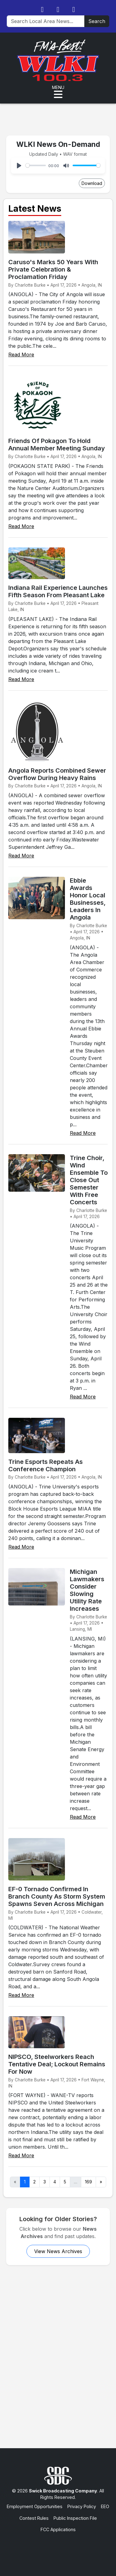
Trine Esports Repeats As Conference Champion (45, 1465)
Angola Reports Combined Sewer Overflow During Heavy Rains (57, 774)
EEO (105, 2506)
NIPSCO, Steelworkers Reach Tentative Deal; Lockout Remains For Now (56, 2064)
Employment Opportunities (34, 2506)
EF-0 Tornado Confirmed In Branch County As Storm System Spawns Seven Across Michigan (56, 1896)
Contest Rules (34, 2518)
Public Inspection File (75, 2518)
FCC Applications (58, 2529)
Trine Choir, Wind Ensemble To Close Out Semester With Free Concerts (89, 1180)
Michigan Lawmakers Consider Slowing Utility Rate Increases (87, 1590)
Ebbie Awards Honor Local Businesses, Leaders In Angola (88, 899)
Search (96, 21)
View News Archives (58, 2251)
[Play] (19, 166)
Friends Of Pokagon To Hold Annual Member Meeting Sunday (56, 444)
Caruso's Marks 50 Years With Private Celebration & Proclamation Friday (53, 269)
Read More (21, 354)
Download (92, 183)
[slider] (36, 165)
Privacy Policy (81, 2506)
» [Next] (101, 2181)
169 (88, 2181)
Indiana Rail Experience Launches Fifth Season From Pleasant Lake (58, 591)
